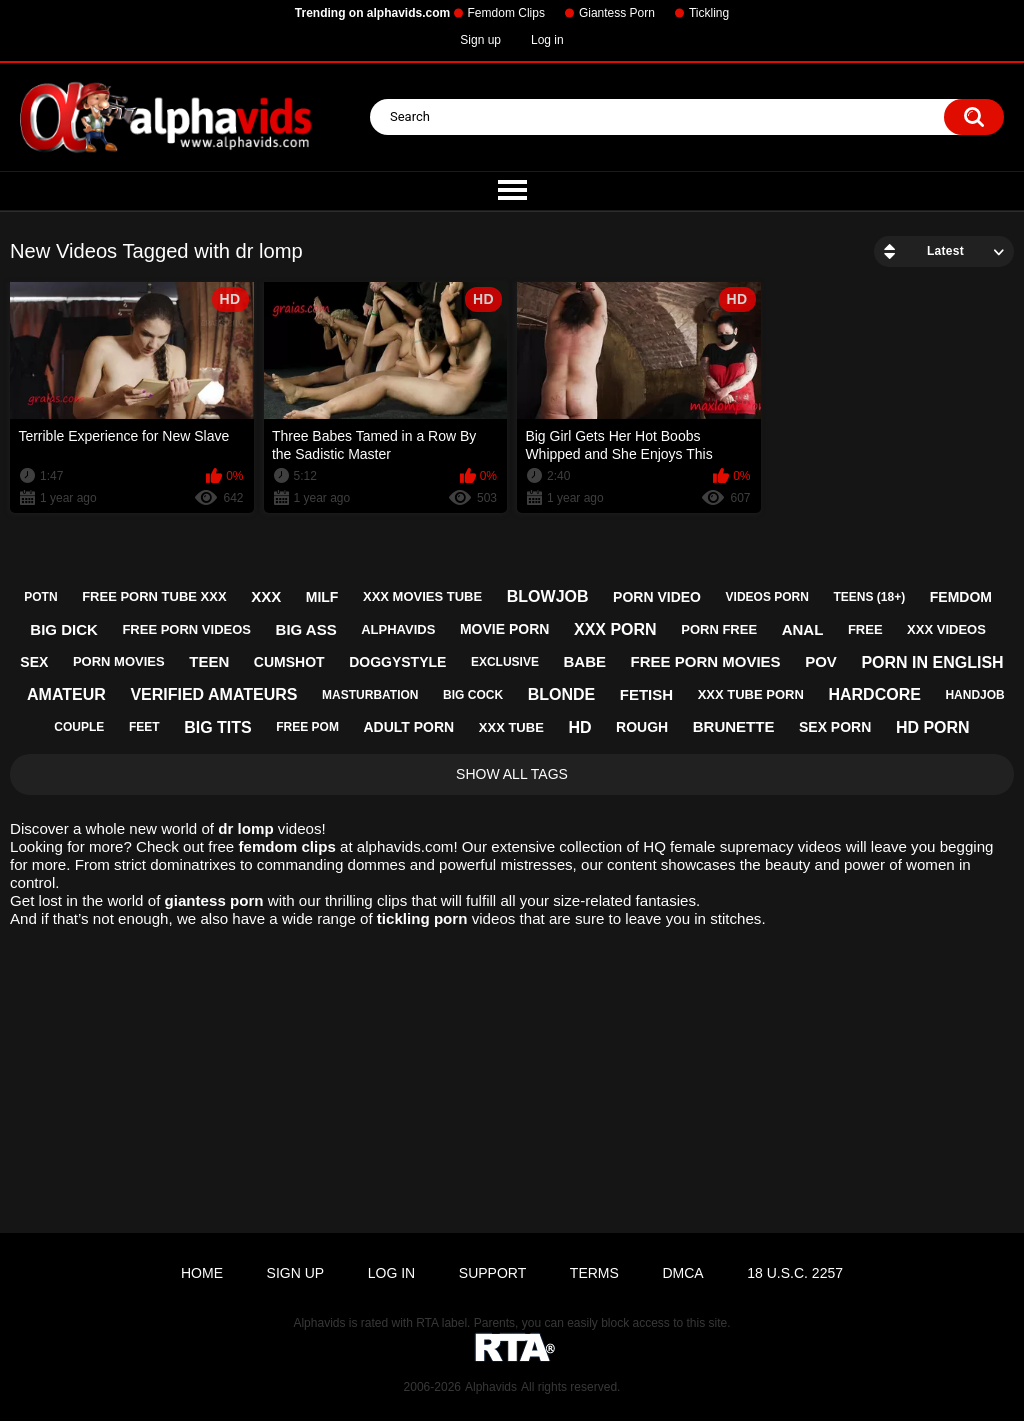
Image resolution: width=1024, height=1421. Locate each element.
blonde (562, 694)
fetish (646, 694)
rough (642, 727)
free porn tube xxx (154, 596)
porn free (719, 629)
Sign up (480, 40)
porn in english (932, 662)
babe (585, 661)
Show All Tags (512, 774)
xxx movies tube (422, 596)
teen (209, 661)
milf (322, 597)
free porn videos (186, 629)
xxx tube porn (751, 694)
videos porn (767, 597)
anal (803, 629)
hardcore (874, 694)
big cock (473, 695)
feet (144, 727)
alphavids (398, 629)
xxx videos (946, 629)
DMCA (682, 1273)
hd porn (933, 727)
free (865, 629)
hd (579, 727)
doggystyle (397, 662)
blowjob (548, 596)
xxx (266, 596)
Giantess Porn (617, 13)
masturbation (370, 695)
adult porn (409, 727)
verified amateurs (213, 694)
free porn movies (706, 661)
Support (492, 1273)
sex (34, 662)
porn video (657, 597)
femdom (961, 597)
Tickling (709, 13)
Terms (594, 1273)
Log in (547, 40)
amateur (66, 694)
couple (79, 727)
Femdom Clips (506, 13)
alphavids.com (405, 846)
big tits (218, 727)
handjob (974, 695)
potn (40, 597)
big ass (306, 629)
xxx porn (615, 629)
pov (821, 661)
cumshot (289, 662)
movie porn (504, 629)
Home (202, 1273)
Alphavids (491, 1387)
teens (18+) (869, 597)
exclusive (505, 662)
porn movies (119, 661)
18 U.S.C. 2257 (795, 1273)
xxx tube (511, 727)
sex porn (835, 727)
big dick (64, 629)
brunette (734, 726)
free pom (307, 727)
